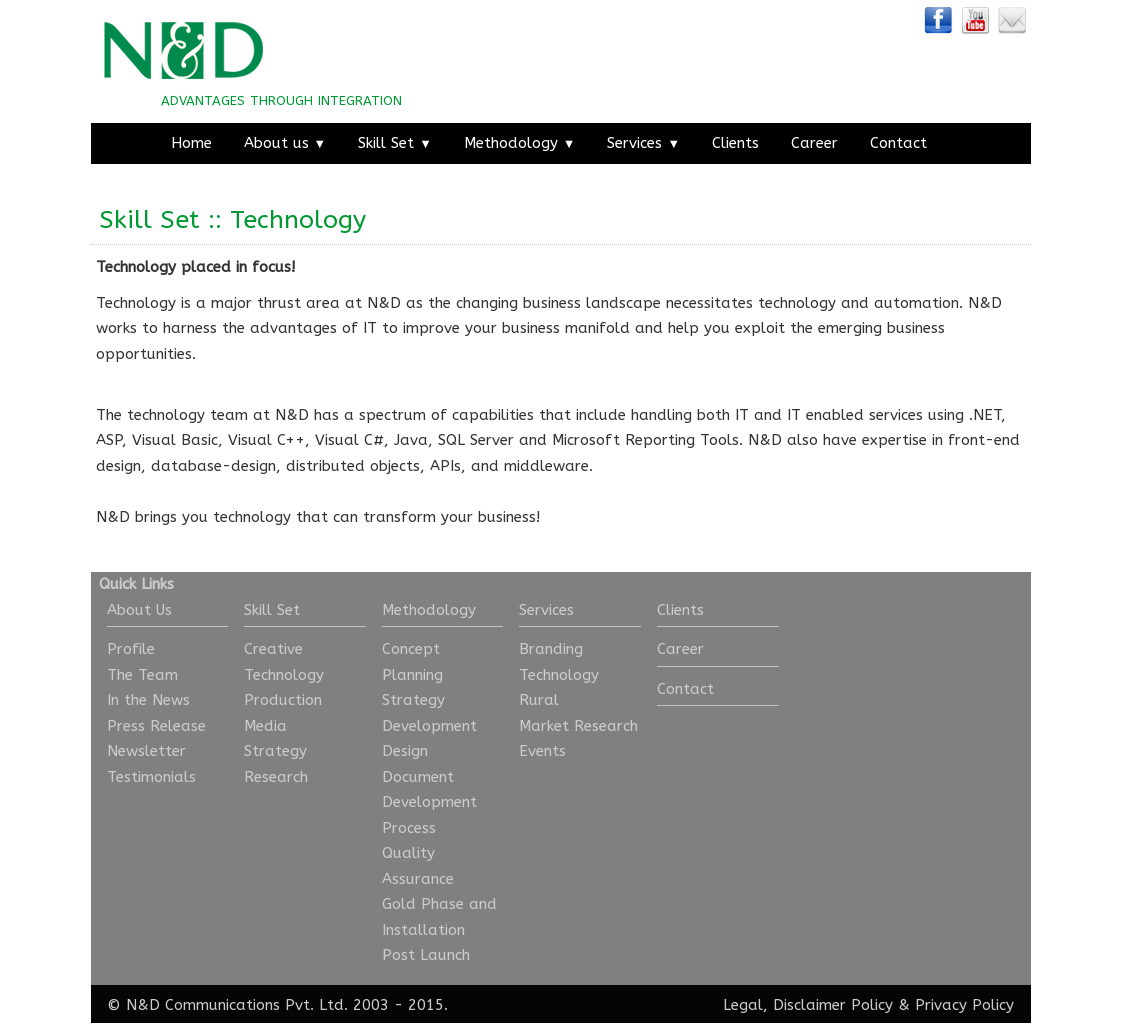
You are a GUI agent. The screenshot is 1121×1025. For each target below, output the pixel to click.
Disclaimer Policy (833, 1005)
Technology (284, 675)
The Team (142, 675)
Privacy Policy (964, 1005)
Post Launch (426, 955)
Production (283, 700)
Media (265, 726)
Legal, (745, 1005)
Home (191, 143)
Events (542, 751)
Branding (551, 649)
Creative (273, 649)
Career (814, 143)
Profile (131, 649)
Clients (735, 143)
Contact (898, 143)
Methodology (520, 143)
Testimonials (151, 777)
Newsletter (146, 751)
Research (276, 777)
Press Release (156, 726)
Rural (539, 700)
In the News (148, 700)
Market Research (578, 726)
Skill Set (395, 143)
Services (643, 143)
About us (285, 143)
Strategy (275, 751)
